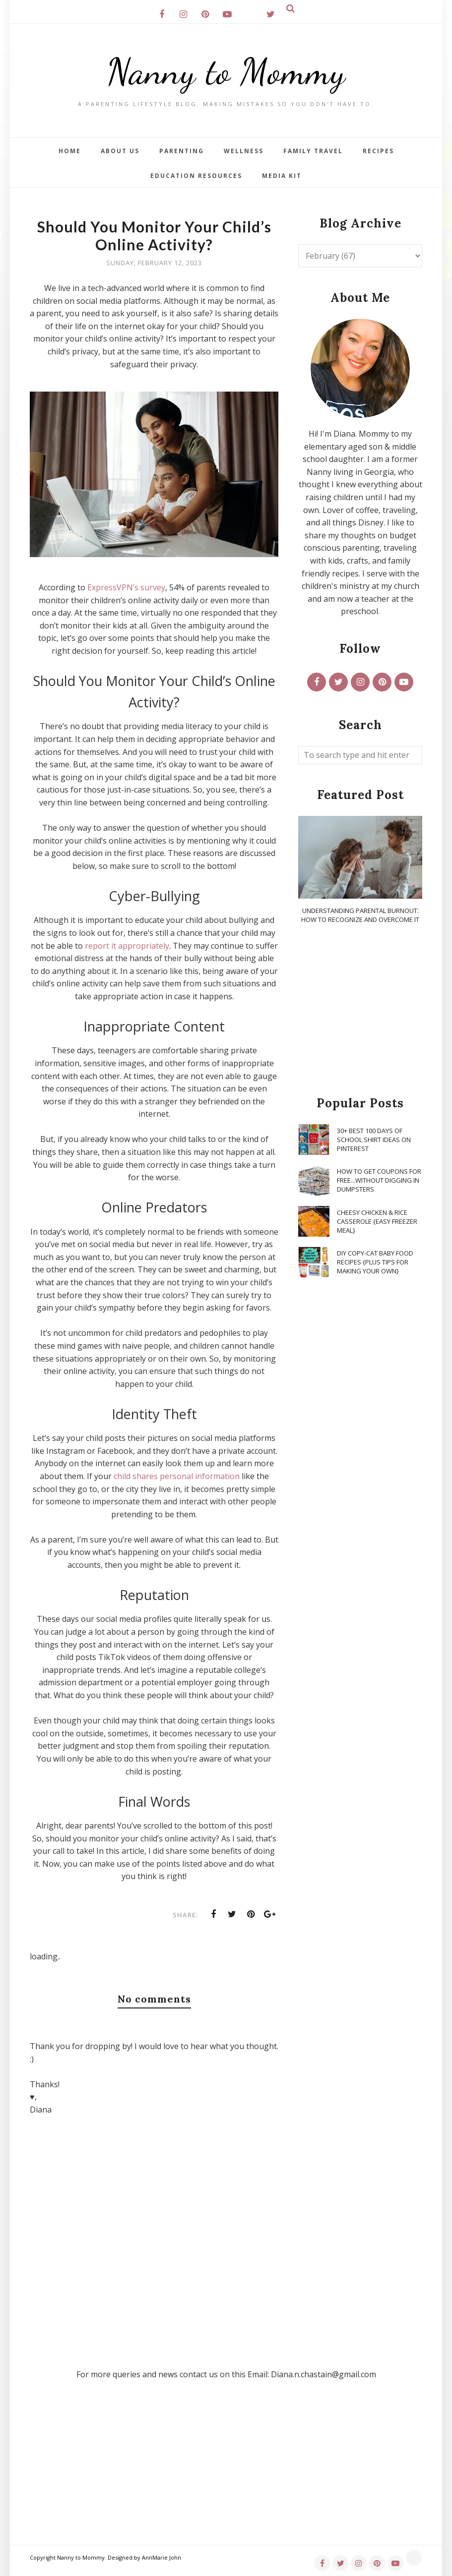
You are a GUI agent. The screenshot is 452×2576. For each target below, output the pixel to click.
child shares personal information (177, 1476)
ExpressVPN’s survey (126, 587)
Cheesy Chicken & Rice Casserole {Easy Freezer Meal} (377, 1221)
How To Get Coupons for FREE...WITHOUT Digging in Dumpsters (379, 1180)
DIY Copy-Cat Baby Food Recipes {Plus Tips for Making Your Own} (375, 1262)
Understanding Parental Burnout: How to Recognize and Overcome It (360, 915)
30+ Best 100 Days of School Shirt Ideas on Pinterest (374, 1139)
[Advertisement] (360, 1011)
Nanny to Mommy (226, 72)
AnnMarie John (161, 2557)
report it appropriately (127, 945)
